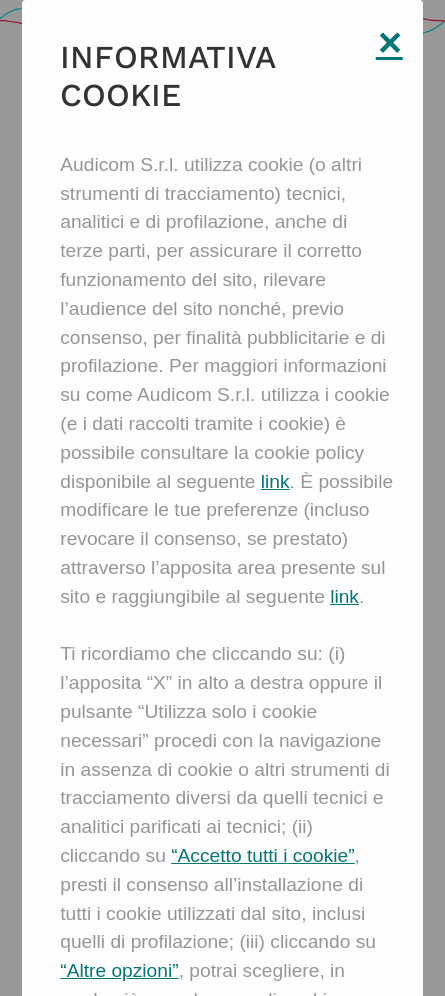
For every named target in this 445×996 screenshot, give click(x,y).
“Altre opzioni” (119, 970)
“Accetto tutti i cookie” (262, 855)
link (275, 481)
